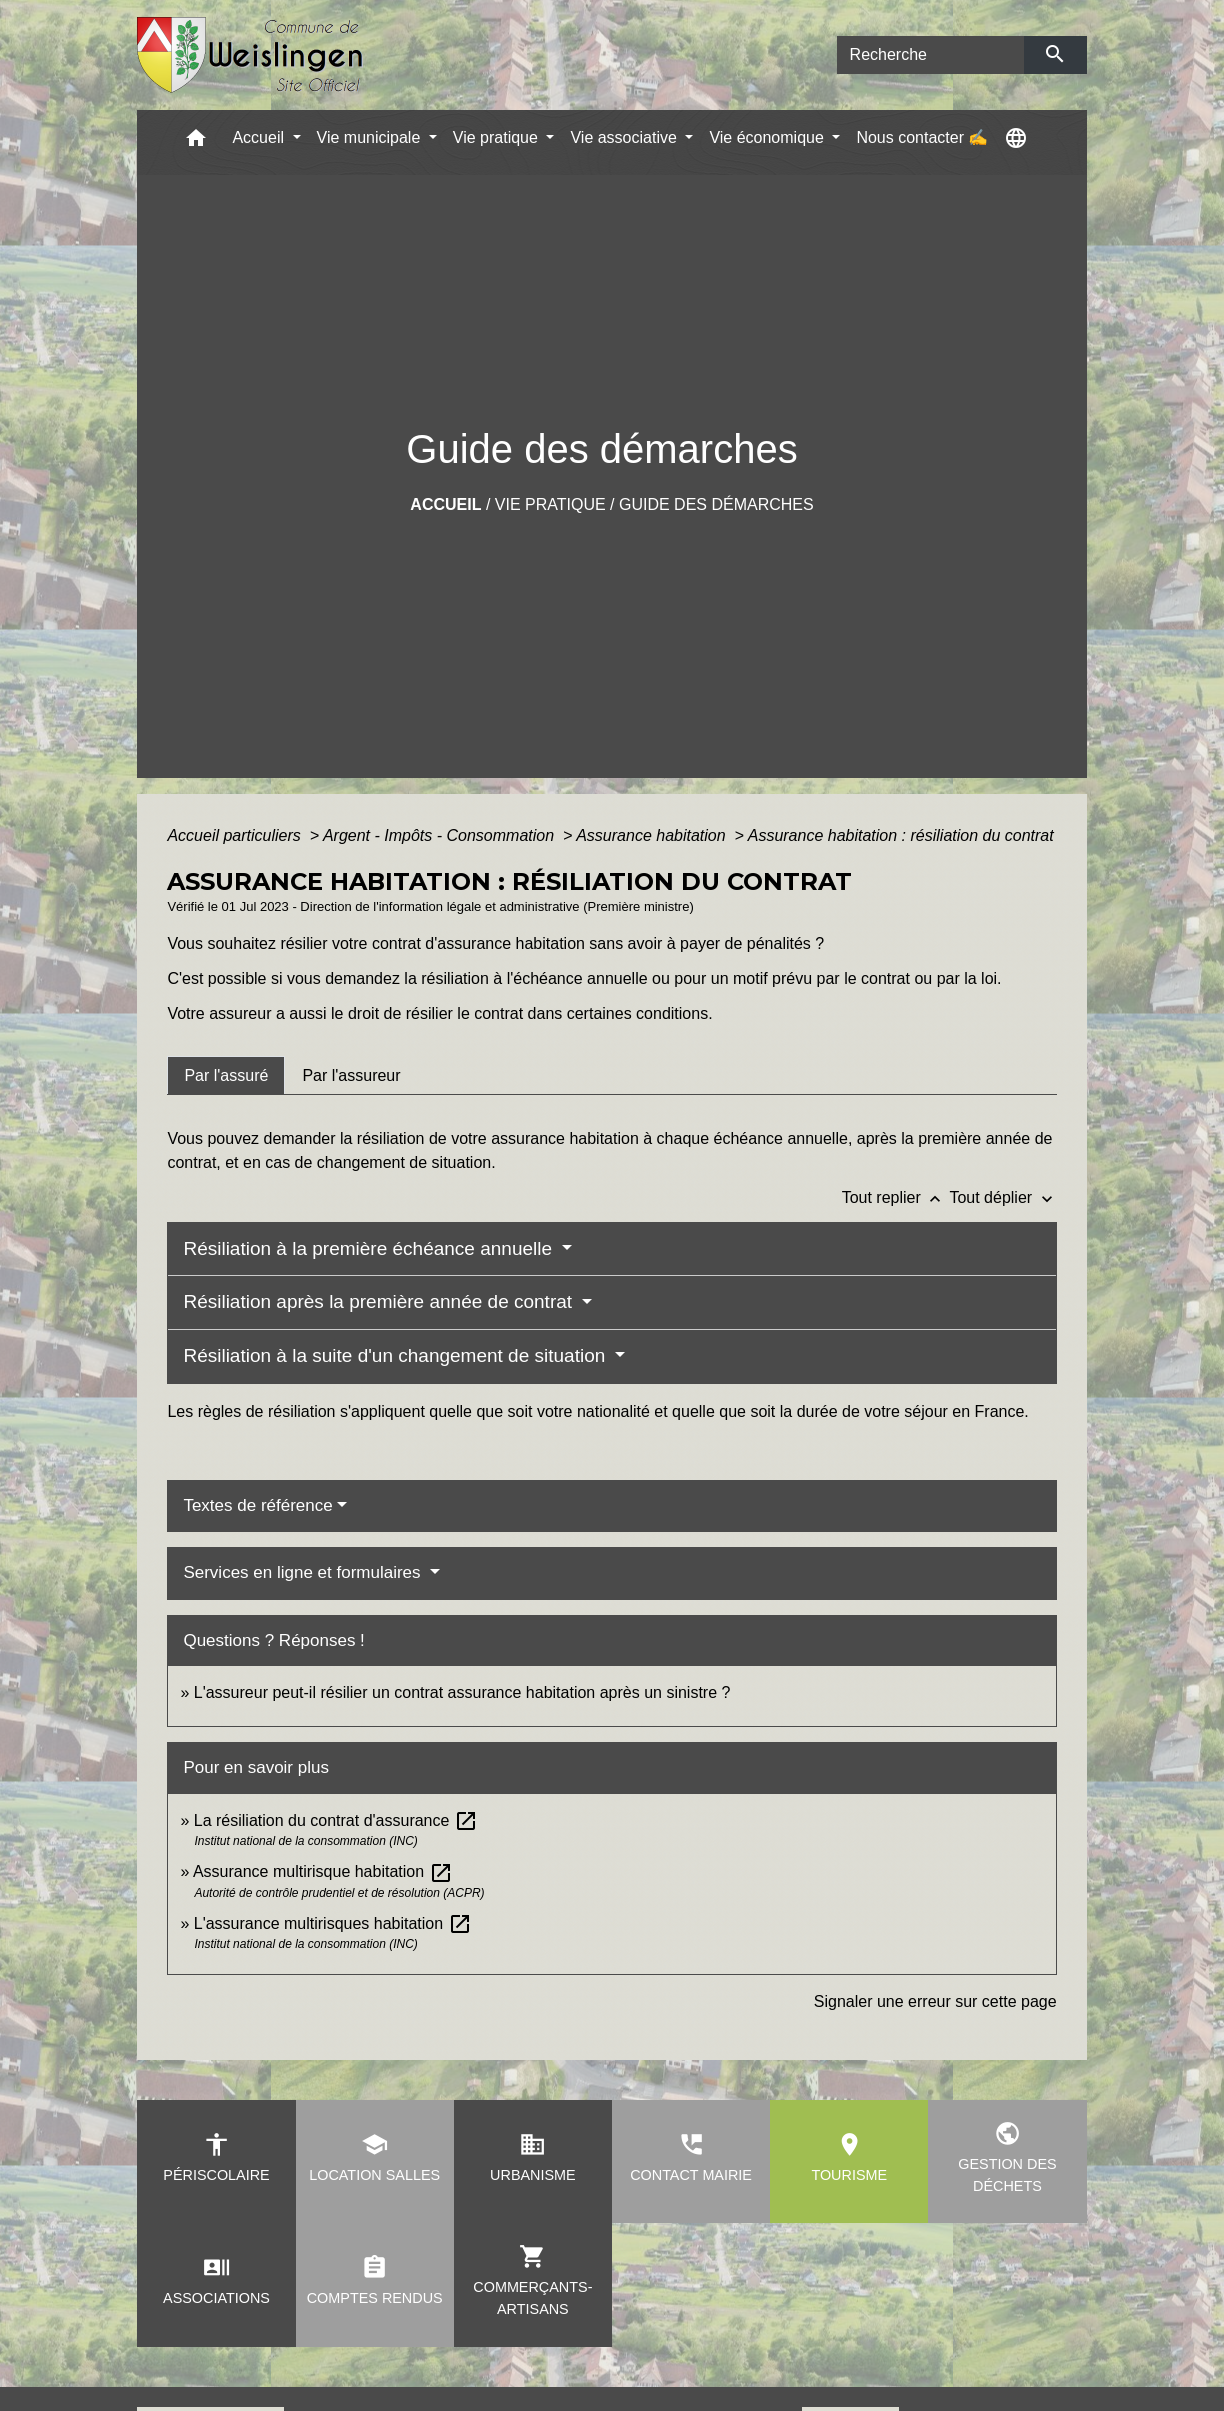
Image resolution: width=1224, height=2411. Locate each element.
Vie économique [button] (768, 137)
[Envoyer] (1055, 55)
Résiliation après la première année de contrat (380, 1301)
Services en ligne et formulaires (304, 1572)
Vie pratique (550, 504)
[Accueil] (250, 55)
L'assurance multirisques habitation (333, 1923)
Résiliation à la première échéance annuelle (370, 1248)
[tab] (226, 1075)
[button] (196, 142)
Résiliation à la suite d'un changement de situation (396, 1355)
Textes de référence (257, 1505)
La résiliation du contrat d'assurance (336, 1820)
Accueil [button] (260, 137)
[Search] (931, 55)
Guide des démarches (716, 504)
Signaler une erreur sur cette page (935, 2001)
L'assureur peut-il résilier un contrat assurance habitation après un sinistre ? (462, 1692)
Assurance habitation (653, 835)
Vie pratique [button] (498, 137)
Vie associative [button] (625, 137)
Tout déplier (1002, 1197)
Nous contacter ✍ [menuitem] (922, 137)
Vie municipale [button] (371, 137)
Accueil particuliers (236, 835)
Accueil (445, 504)
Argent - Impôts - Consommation (441, 835)
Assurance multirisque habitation (323, 1871)
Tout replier (896, 1197)
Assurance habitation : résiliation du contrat (901, 835)
